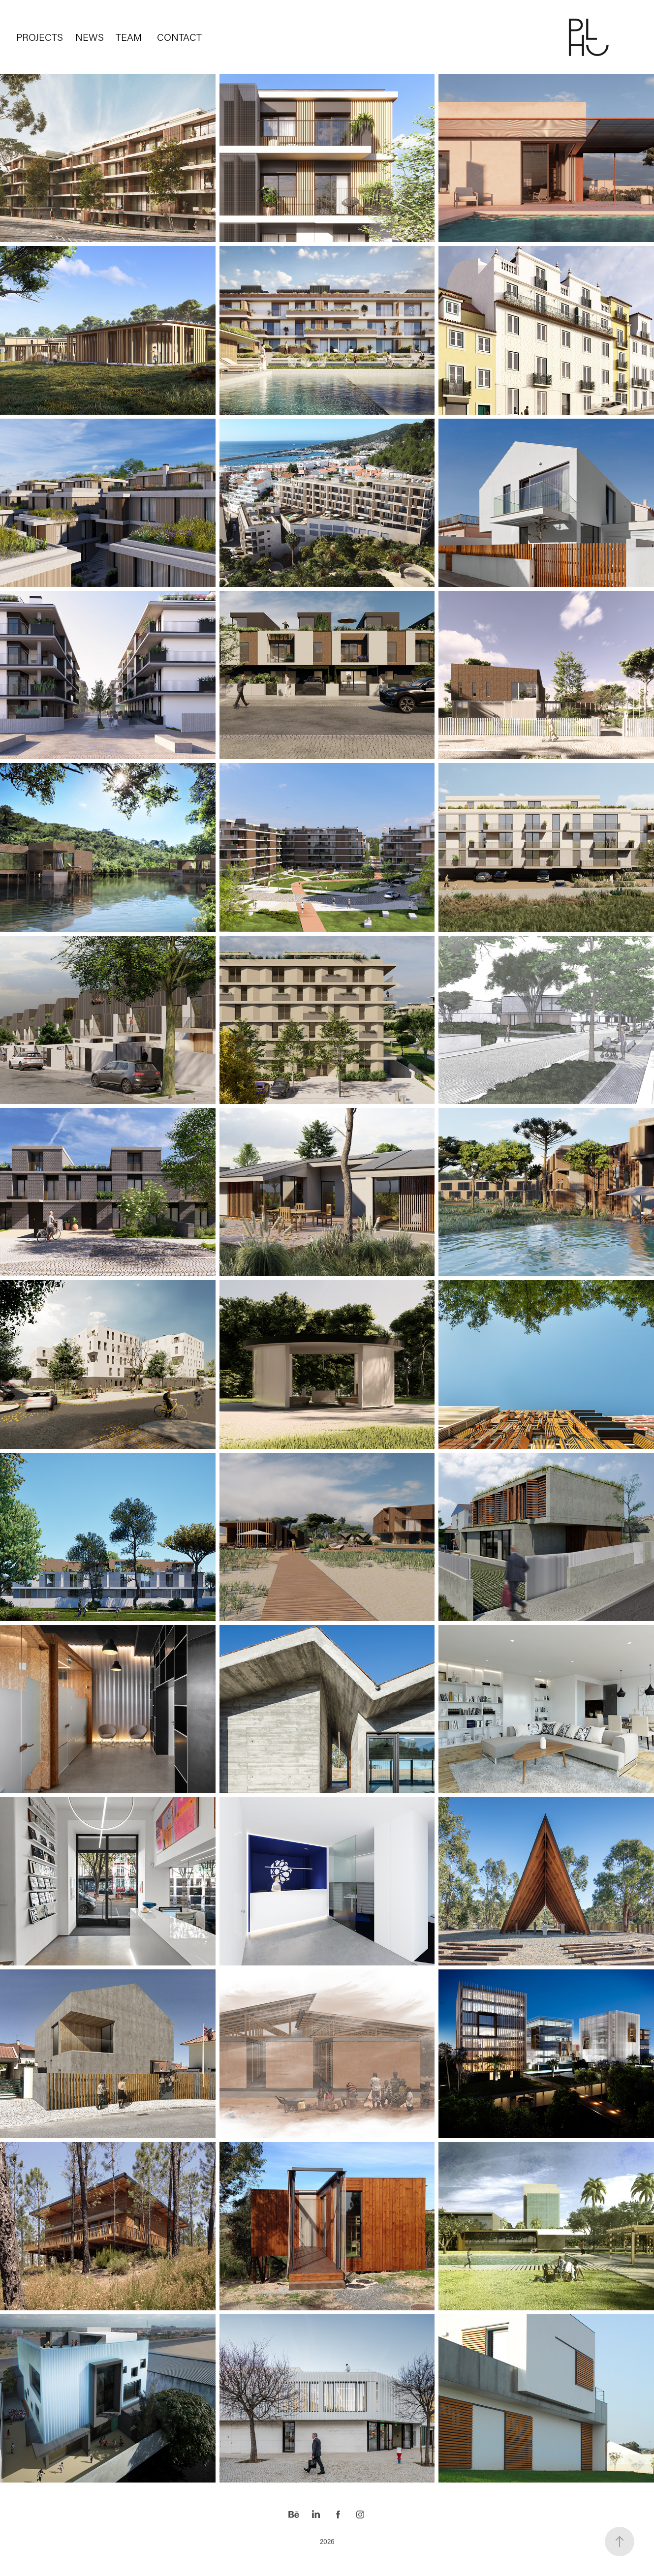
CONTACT (179, 37)
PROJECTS (39, 37)
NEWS (89, 37)
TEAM (129, 37)
